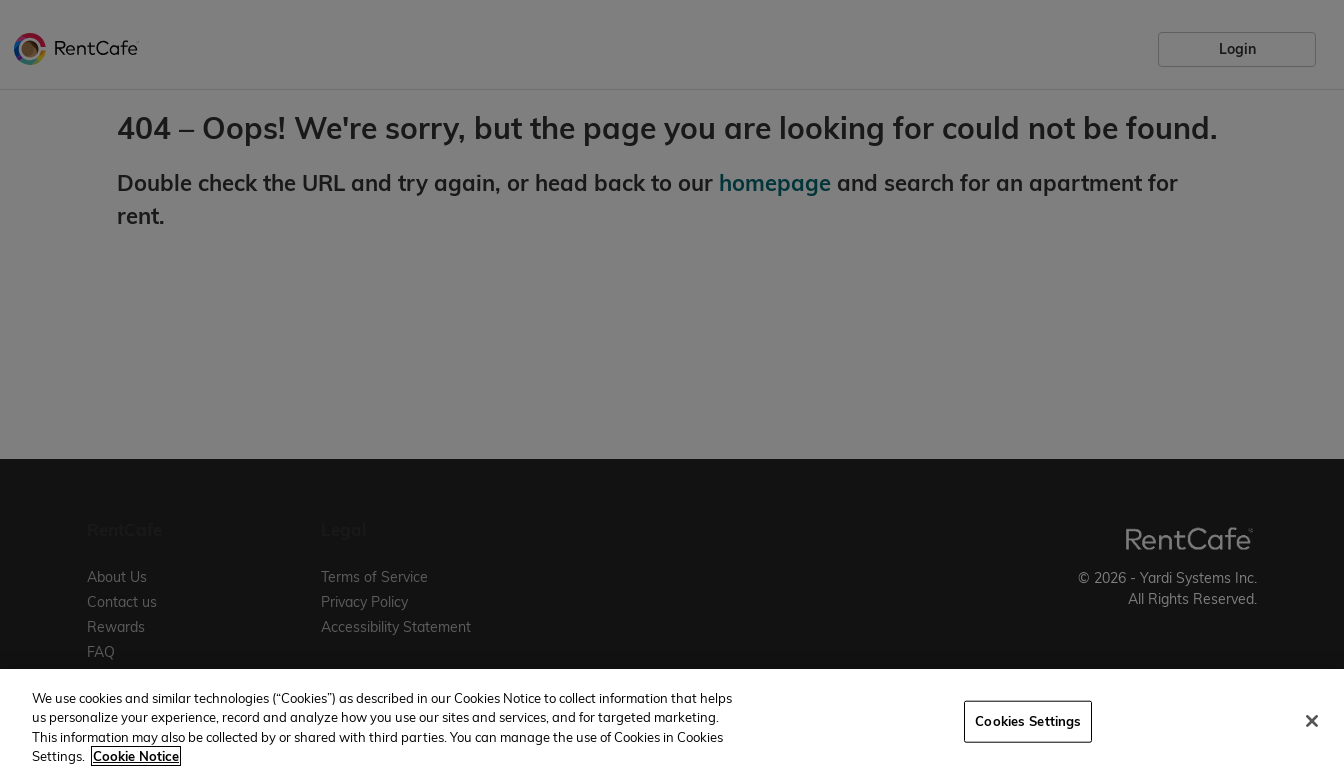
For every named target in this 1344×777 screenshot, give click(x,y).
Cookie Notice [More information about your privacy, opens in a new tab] (136, 756)
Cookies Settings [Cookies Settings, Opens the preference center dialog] (1028, 721)
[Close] (1312, 721)
